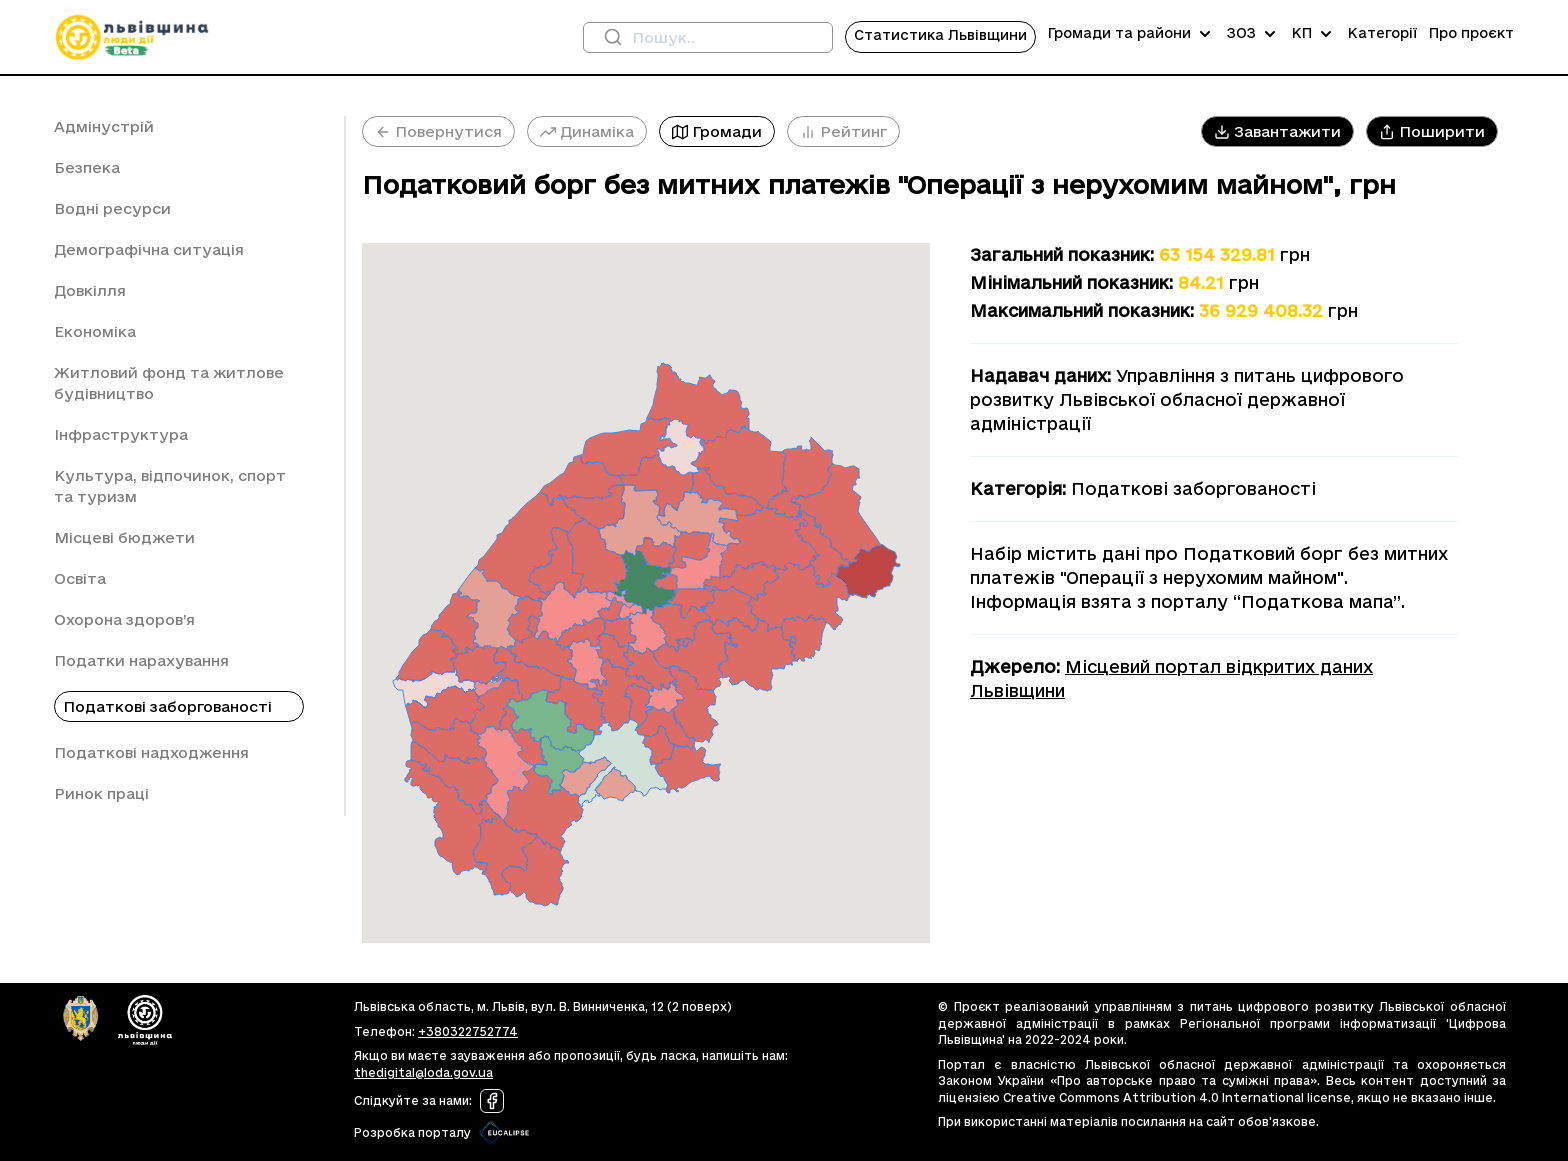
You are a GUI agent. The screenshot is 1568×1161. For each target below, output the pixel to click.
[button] (1277, 131)
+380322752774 (468, 1031)
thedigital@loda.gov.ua (423, 1072)
